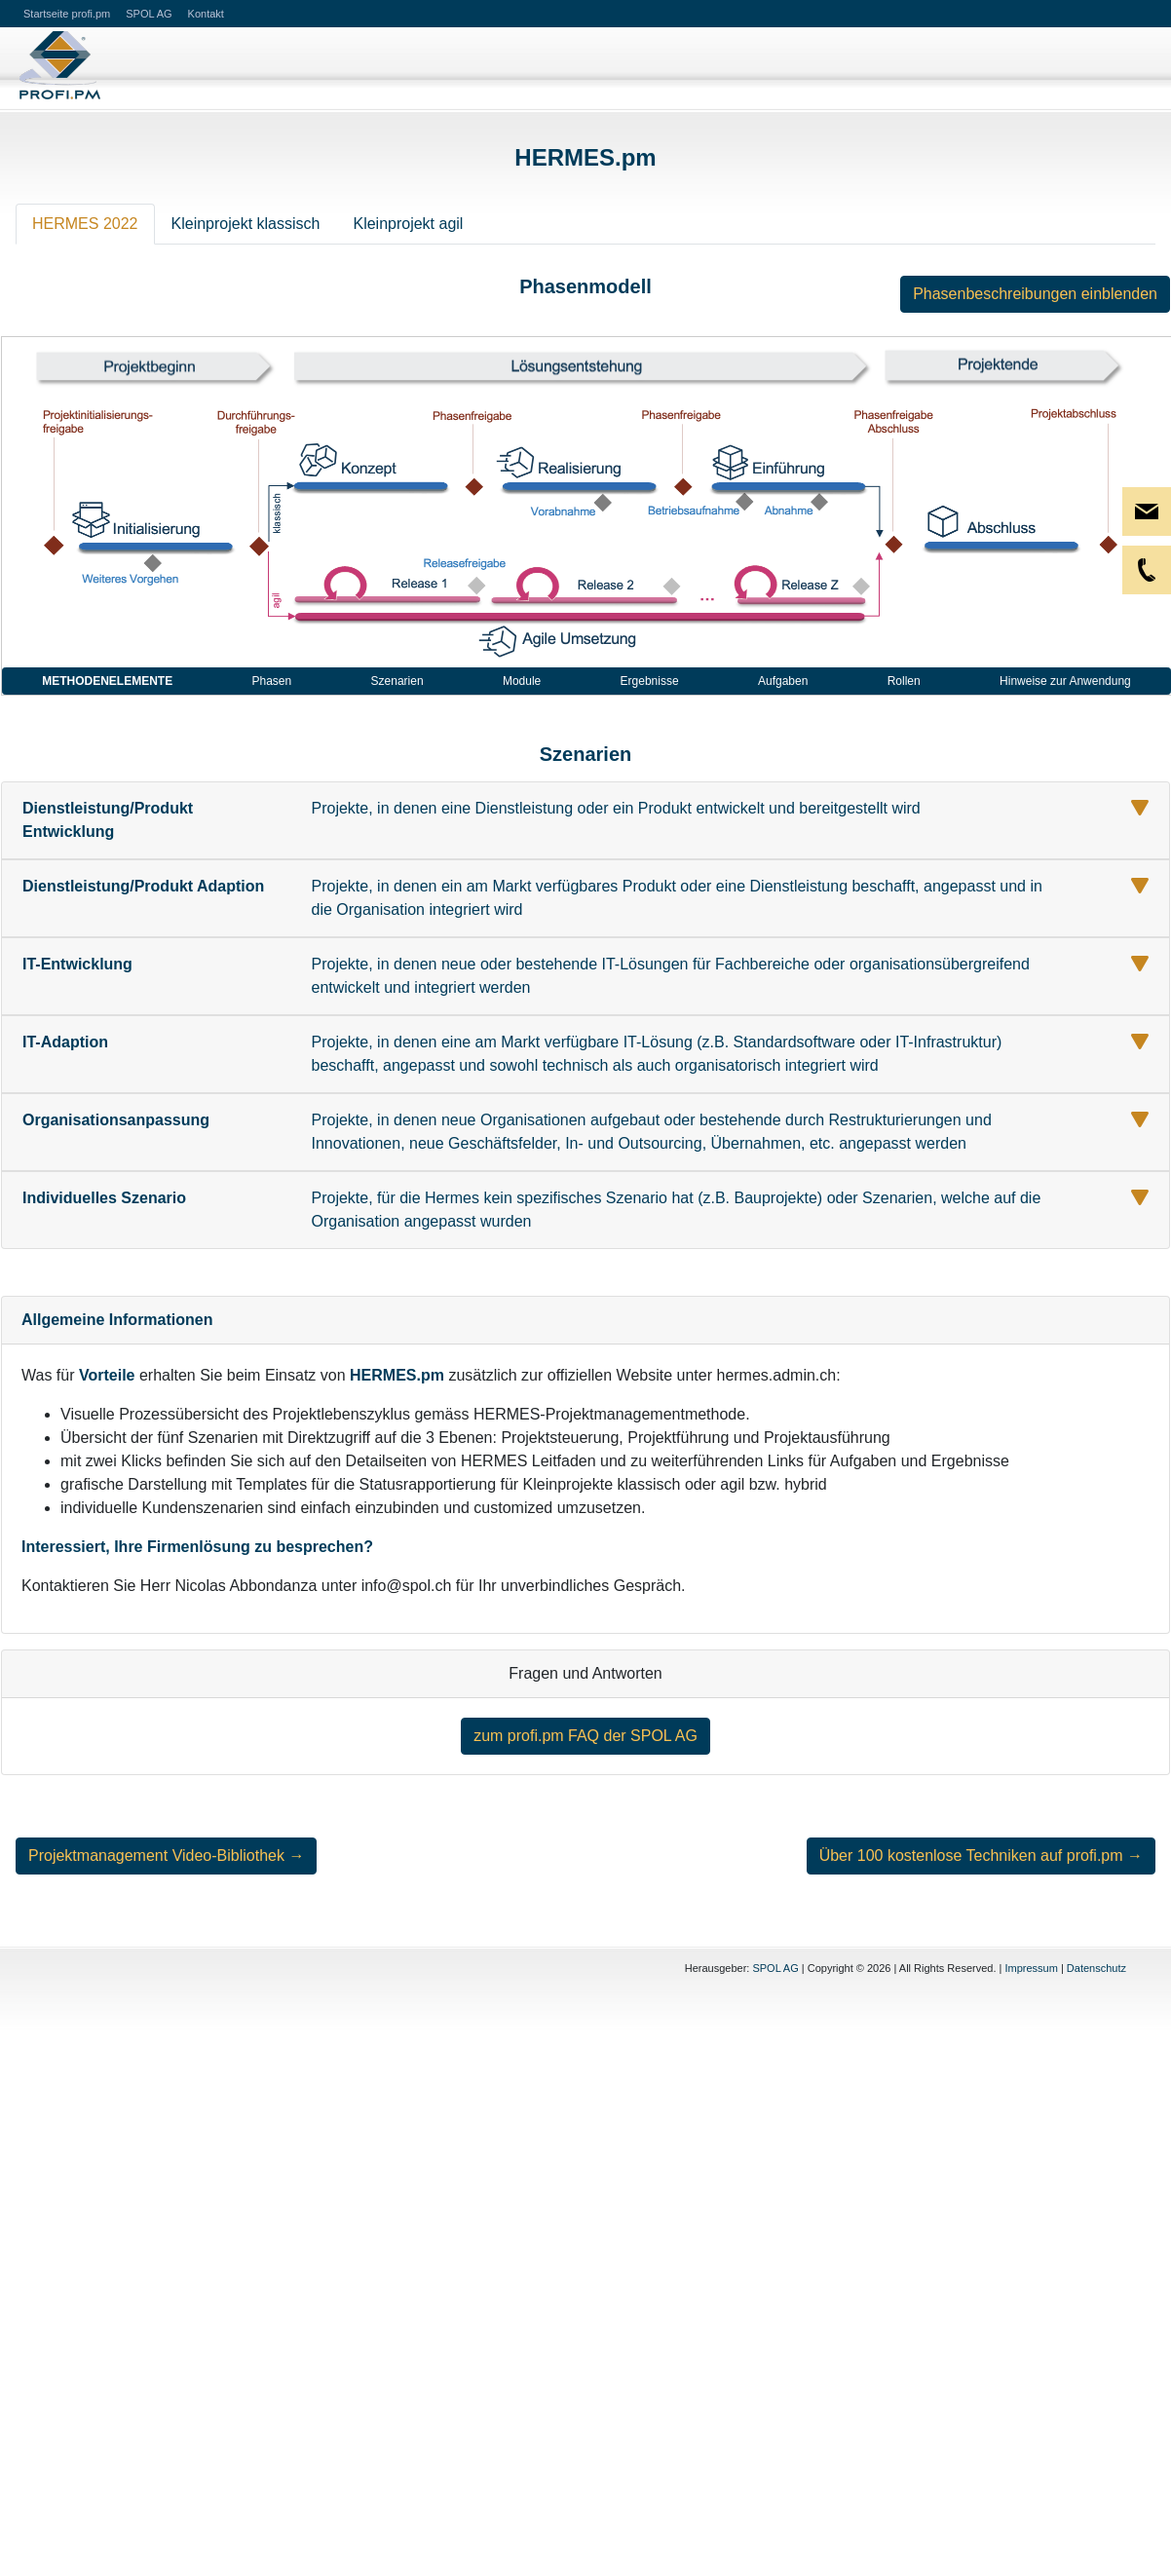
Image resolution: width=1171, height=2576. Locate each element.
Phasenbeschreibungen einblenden (1035, 293)
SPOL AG (775, 1968)
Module (522, 681)
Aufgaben (783, 681)
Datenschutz (1096, 1968)
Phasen (272, 681)
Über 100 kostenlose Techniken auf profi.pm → (981, 1855)
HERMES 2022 (85, 223)
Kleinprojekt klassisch (246, 223)
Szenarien (397, 681)
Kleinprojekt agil (408, 223)
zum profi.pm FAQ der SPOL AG (585, 1735)
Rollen (904, 681)
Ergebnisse (650, 681)
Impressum (1030, 1968)
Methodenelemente (107, 681)
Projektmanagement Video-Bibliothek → (166, 1855)
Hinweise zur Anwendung (1065, 681)
